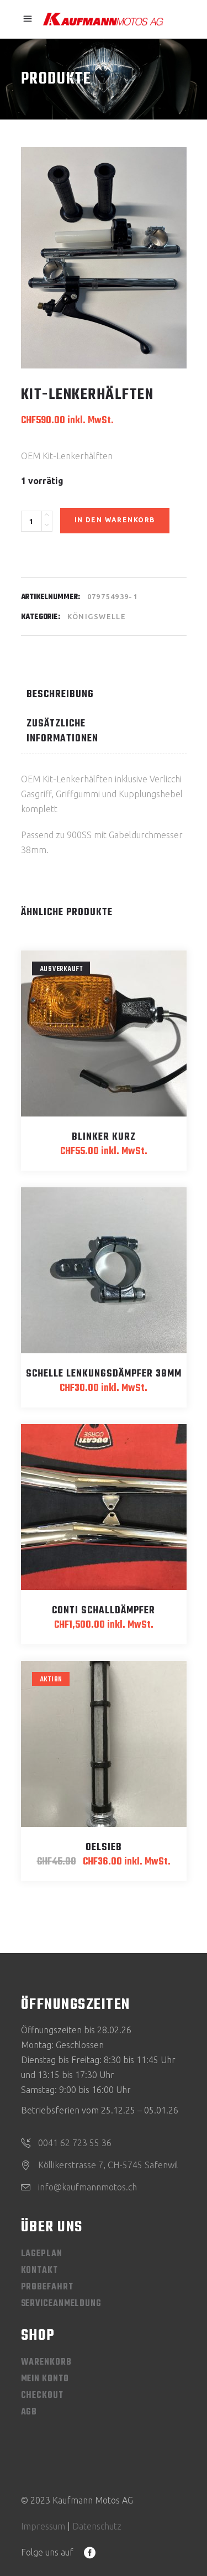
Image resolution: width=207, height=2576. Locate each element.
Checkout (42, 2395)
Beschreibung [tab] (60, 695)
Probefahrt (47, 2287)
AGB (29, 2412)
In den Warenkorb (115, 519)
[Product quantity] (31, 521)
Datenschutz (96, 2526)
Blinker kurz (104, 1137)
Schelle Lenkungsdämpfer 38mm (104, 1374)
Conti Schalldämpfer (103, 1611)
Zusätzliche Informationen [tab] (62, 731)
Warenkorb (46, 2362)
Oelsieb (104, 1848)
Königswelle (96, 616)
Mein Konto (45, 2379)
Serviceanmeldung (61, 2304)
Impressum (43, 2526)
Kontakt (39, 2270)
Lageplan (41, 2254)
